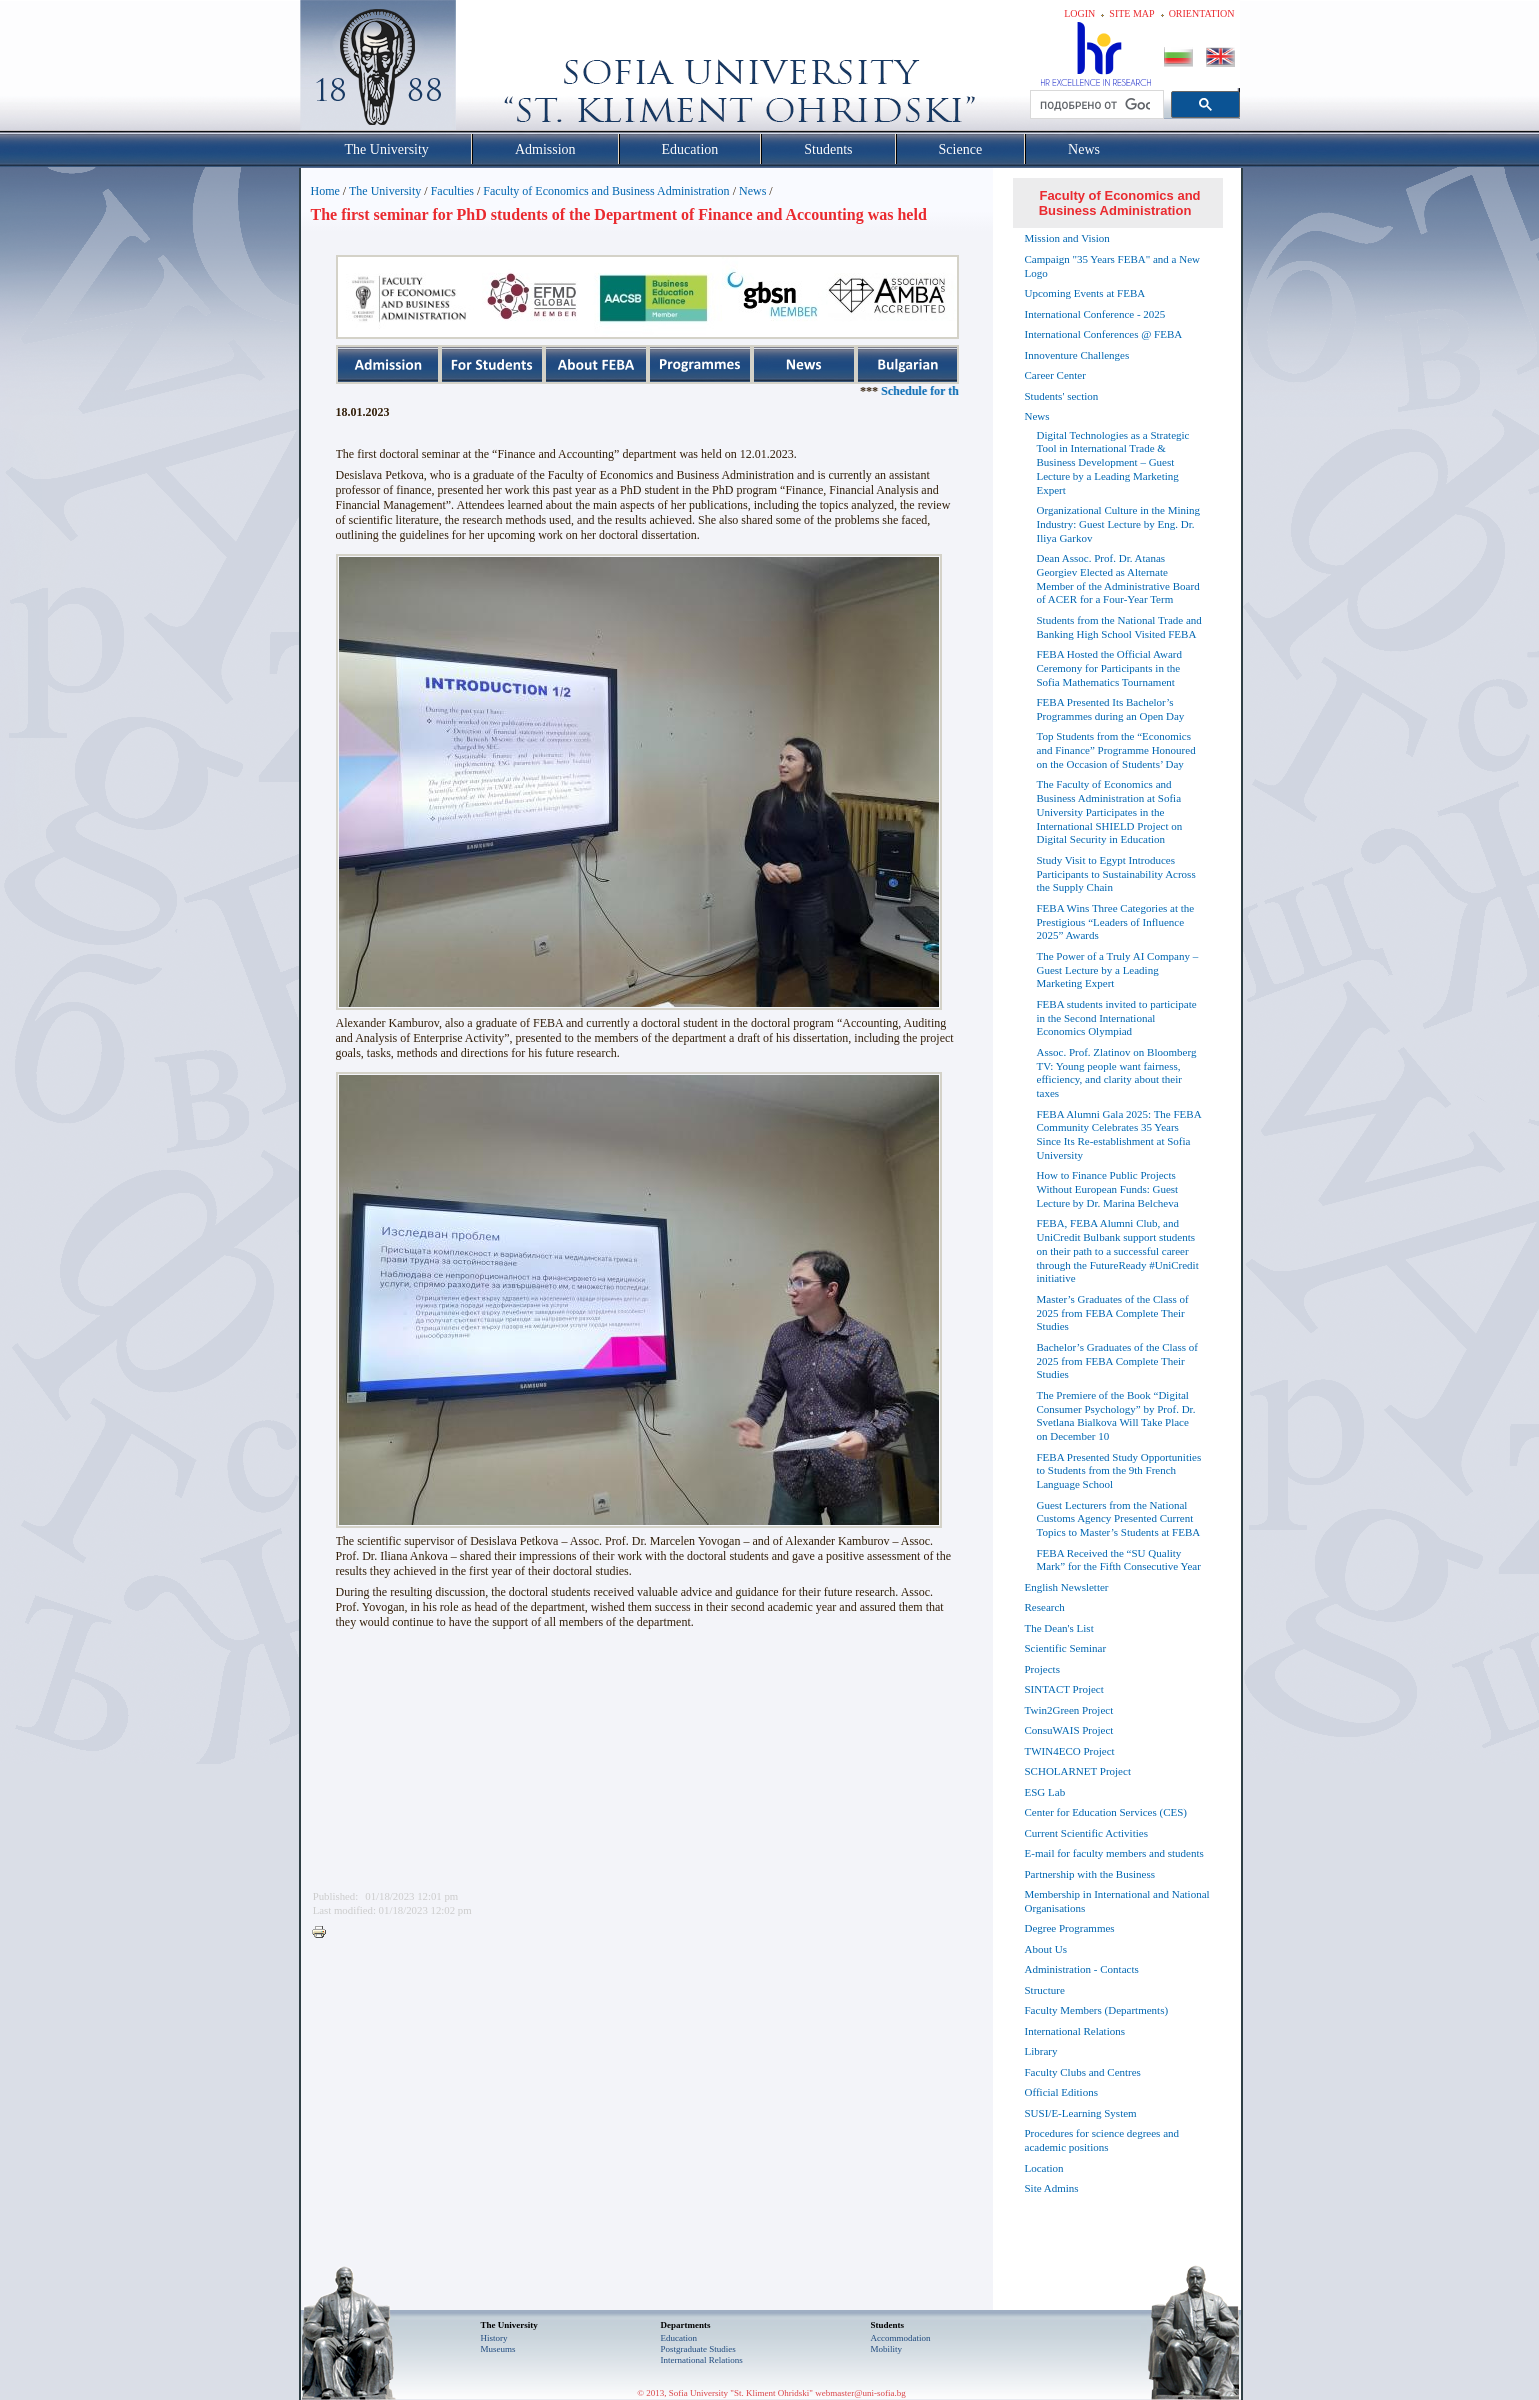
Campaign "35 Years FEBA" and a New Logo (1113, 266)
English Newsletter (1067, 1587)
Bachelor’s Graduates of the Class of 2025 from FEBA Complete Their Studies (1117, 1361)
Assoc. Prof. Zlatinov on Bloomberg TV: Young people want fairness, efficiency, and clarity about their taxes (1117, 1072)
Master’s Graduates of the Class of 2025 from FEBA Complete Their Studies (1113, 1313)
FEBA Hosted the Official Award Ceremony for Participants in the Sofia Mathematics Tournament (1109, 668)
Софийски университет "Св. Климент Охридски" (490, 70)
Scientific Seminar (1066, 1648)
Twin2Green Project (1069, 1710)
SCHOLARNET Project (1078, 1771)
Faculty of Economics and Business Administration (606, 191)
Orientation (1202, 13)
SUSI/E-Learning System (1081, 2113)
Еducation (679, 2338)
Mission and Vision (1067, 238)
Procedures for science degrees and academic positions (1102, 2140)
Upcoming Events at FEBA (1085, 293)
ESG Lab (1045, 1792)
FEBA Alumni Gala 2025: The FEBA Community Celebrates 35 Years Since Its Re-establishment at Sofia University (1119, 1134)
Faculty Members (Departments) (1097, 2010)
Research (1045, 1607)
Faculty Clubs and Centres (1083, 2072)
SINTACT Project (1064, 1689)
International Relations (1075, 2031)
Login (1079, 13)
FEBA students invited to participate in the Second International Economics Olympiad (1117, 1018)
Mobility (887, 2349)
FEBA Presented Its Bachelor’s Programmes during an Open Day (1111, 709)
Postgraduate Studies (698, 2349)
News (752, 191)
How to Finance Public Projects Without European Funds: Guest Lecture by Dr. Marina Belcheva (1108, 1189)
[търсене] (1095, 105)
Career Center (1055, 375)
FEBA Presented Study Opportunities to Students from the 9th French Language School (1119, 1471)
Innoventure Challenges (1077, 355)
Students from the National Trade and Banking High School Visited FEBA (1119, 627)
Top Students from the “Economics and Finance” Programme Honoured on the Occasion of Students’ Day (1116, 750)
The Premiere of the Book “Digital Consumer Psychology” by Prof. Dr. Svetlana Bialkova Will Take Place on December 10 (1116, 1415)
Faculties (452, 191)
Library (1041, 2051)
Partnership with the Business (1090, 1874)
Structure (1045, 1990)
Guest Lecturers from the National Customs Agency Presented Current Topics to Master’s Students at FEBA (1119, 1519)
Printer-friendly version (324, 1933)
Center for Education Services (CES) (1106, 1812)
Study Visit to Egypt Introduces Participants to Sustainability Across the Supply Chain (1116, 874)
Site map (1131, 13)
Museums (498, 2349)
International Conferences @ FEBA (1104, 334)
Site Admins (1052, 2188)
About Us (1046, 1949)
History (494, 2338)
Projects (1042, 1669)
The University (385, 191)
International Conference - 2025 (1095, 314)
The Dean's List (1059, 1628)
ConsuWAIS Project (1069, 1730)
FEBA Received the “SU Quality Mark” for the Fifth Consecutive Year (1119, 1560)
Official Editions (1061, 2092)
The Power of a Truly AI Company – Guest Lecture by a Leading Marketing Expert (1118, 970)
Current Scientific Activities (1086, 1833)
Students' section (1062, 396)
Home (325, 191)
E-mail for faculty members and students (1114, 1853)
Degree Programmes (1070, 1928)
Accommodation (901, 2338)
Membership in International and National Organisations (1117, 1901)
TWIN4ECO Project (1070, 1751)
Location (1044, 2168)
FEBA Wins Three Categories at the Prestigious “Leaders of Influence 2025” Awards (1116, 922)
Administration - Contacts (1082, 1969)
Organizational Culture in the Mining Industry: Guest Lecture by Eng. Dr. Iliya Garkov (1119, 524)
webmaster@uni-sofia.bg (860, 2393)
